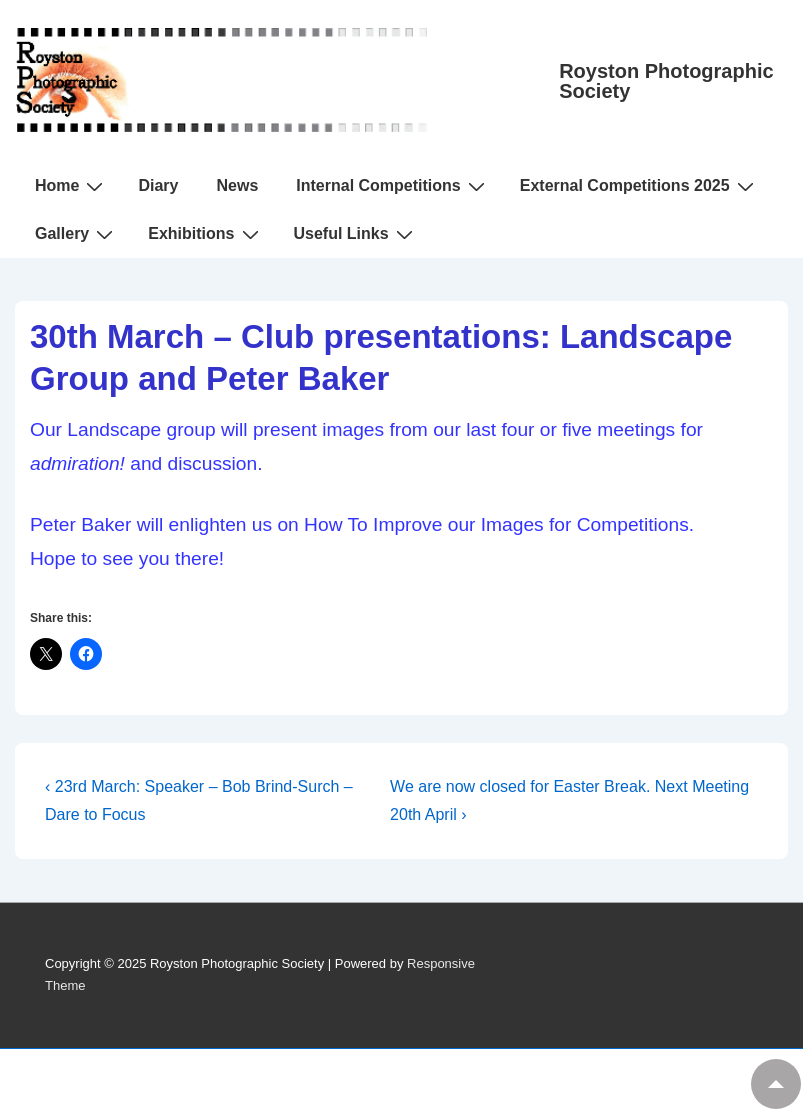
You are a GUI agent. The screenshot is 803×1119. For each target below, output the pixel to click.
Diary (158, 185)
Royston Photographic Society (666, 81)
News (237, 185)
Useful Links (356, 234)
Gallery (76, 234)
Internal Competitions (392, 186)
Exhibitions (205, 234)
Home (71, 186)
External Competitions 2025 (639, 186)
